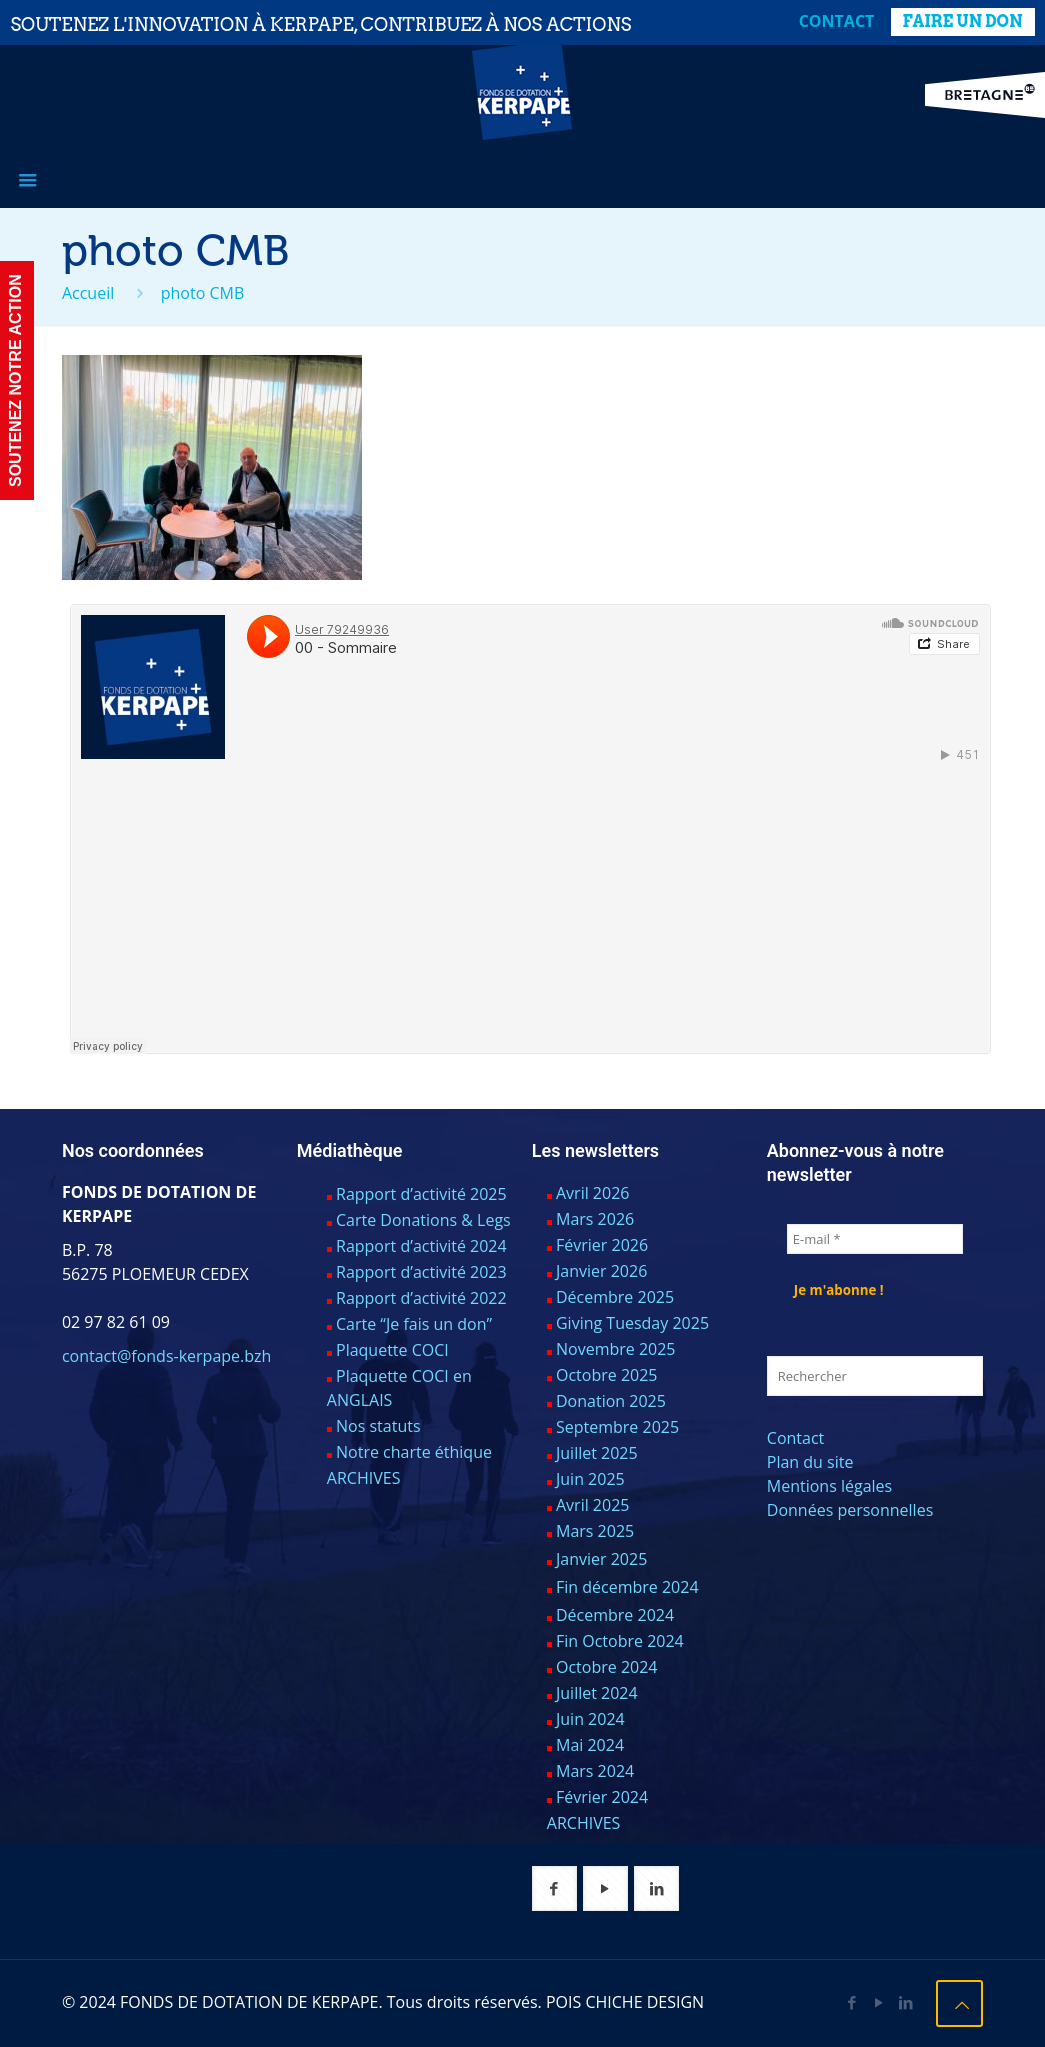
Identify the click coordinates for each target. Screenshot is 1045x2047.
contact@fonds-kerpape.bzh (166, 1356)
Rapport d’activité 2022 (421, 1298)
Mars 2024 (595, 1771)
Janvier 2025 (601, 1559)
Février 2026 (602, 1245)
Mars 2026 (595, 1219)
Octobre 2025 (607, 1375)
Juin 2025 (590, 1479)
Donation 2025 (611, 1401)
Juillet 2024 (597, 1693)
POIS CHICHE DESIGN (625, 2002)
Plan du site (810, 1462)
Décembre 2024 (615, 1615)
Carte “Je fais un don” (414, 1324)
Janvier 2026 (601, 1271)
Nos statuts (378, 1426)
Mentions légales (829, 1486)
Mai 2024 (590, 1745)
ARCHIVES (364, 1478)
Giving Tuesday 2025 (632, 1323)
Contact (837, 21)
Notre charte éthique (414, 1452)
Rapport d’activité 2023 (421, 1272)
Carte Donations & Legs (423, 1220)
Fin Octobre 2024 (620, 1641)
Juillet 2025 (597, 1453)
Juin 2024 (590, 1719)
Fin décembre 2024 (627, 1587)
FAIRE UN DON (963, 21)
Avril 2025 (592, 1505)
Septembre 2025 (617, 1427)
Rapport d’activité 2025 (421, 1194)
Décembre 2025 (615, 1297)
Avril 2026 (592, 1193)
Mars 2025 (595, 1531)
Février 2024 (602, 1797)
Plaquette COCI (392, 1350)
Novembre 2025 (616, 1349)
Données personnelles (850, 1510)
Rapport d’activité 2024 (421, 1246)
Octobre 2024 (607, 1667)
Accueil (88, 293)
